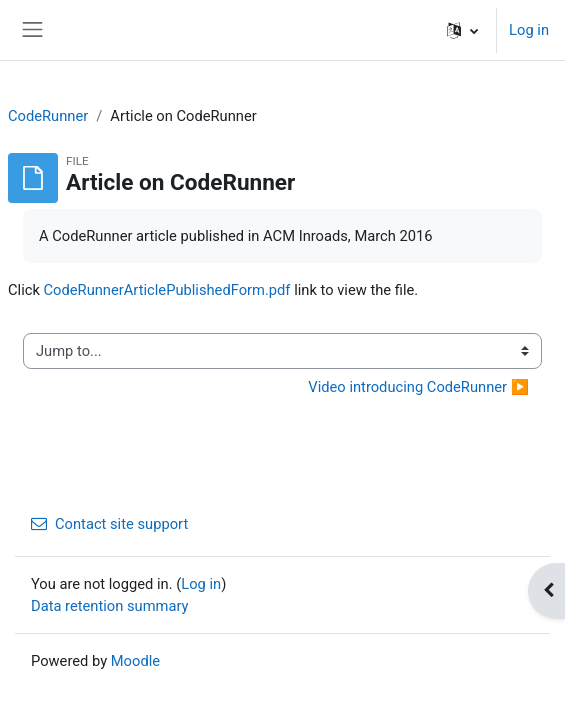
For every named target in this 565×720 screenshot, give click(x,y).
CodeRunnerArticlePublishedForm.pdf (167, 290)
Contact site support (109, 524)
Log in (529, 30)
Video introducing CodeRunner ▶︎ (418, 387)
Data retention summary (110, 606)
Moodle (135, 661)
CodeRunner (48, 116)
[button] (462, 30)
